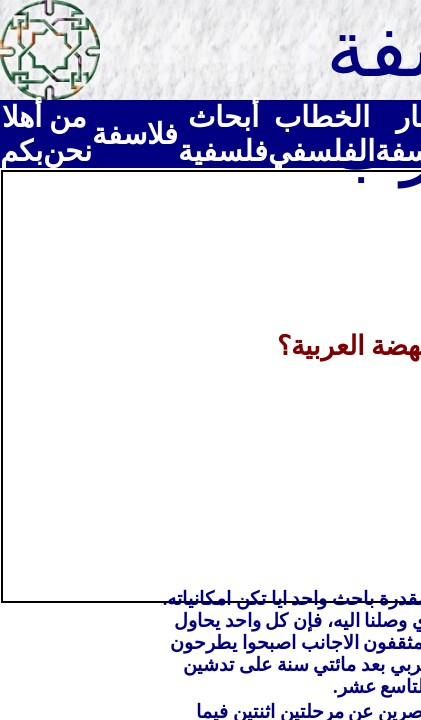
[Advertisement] (210, 384)
